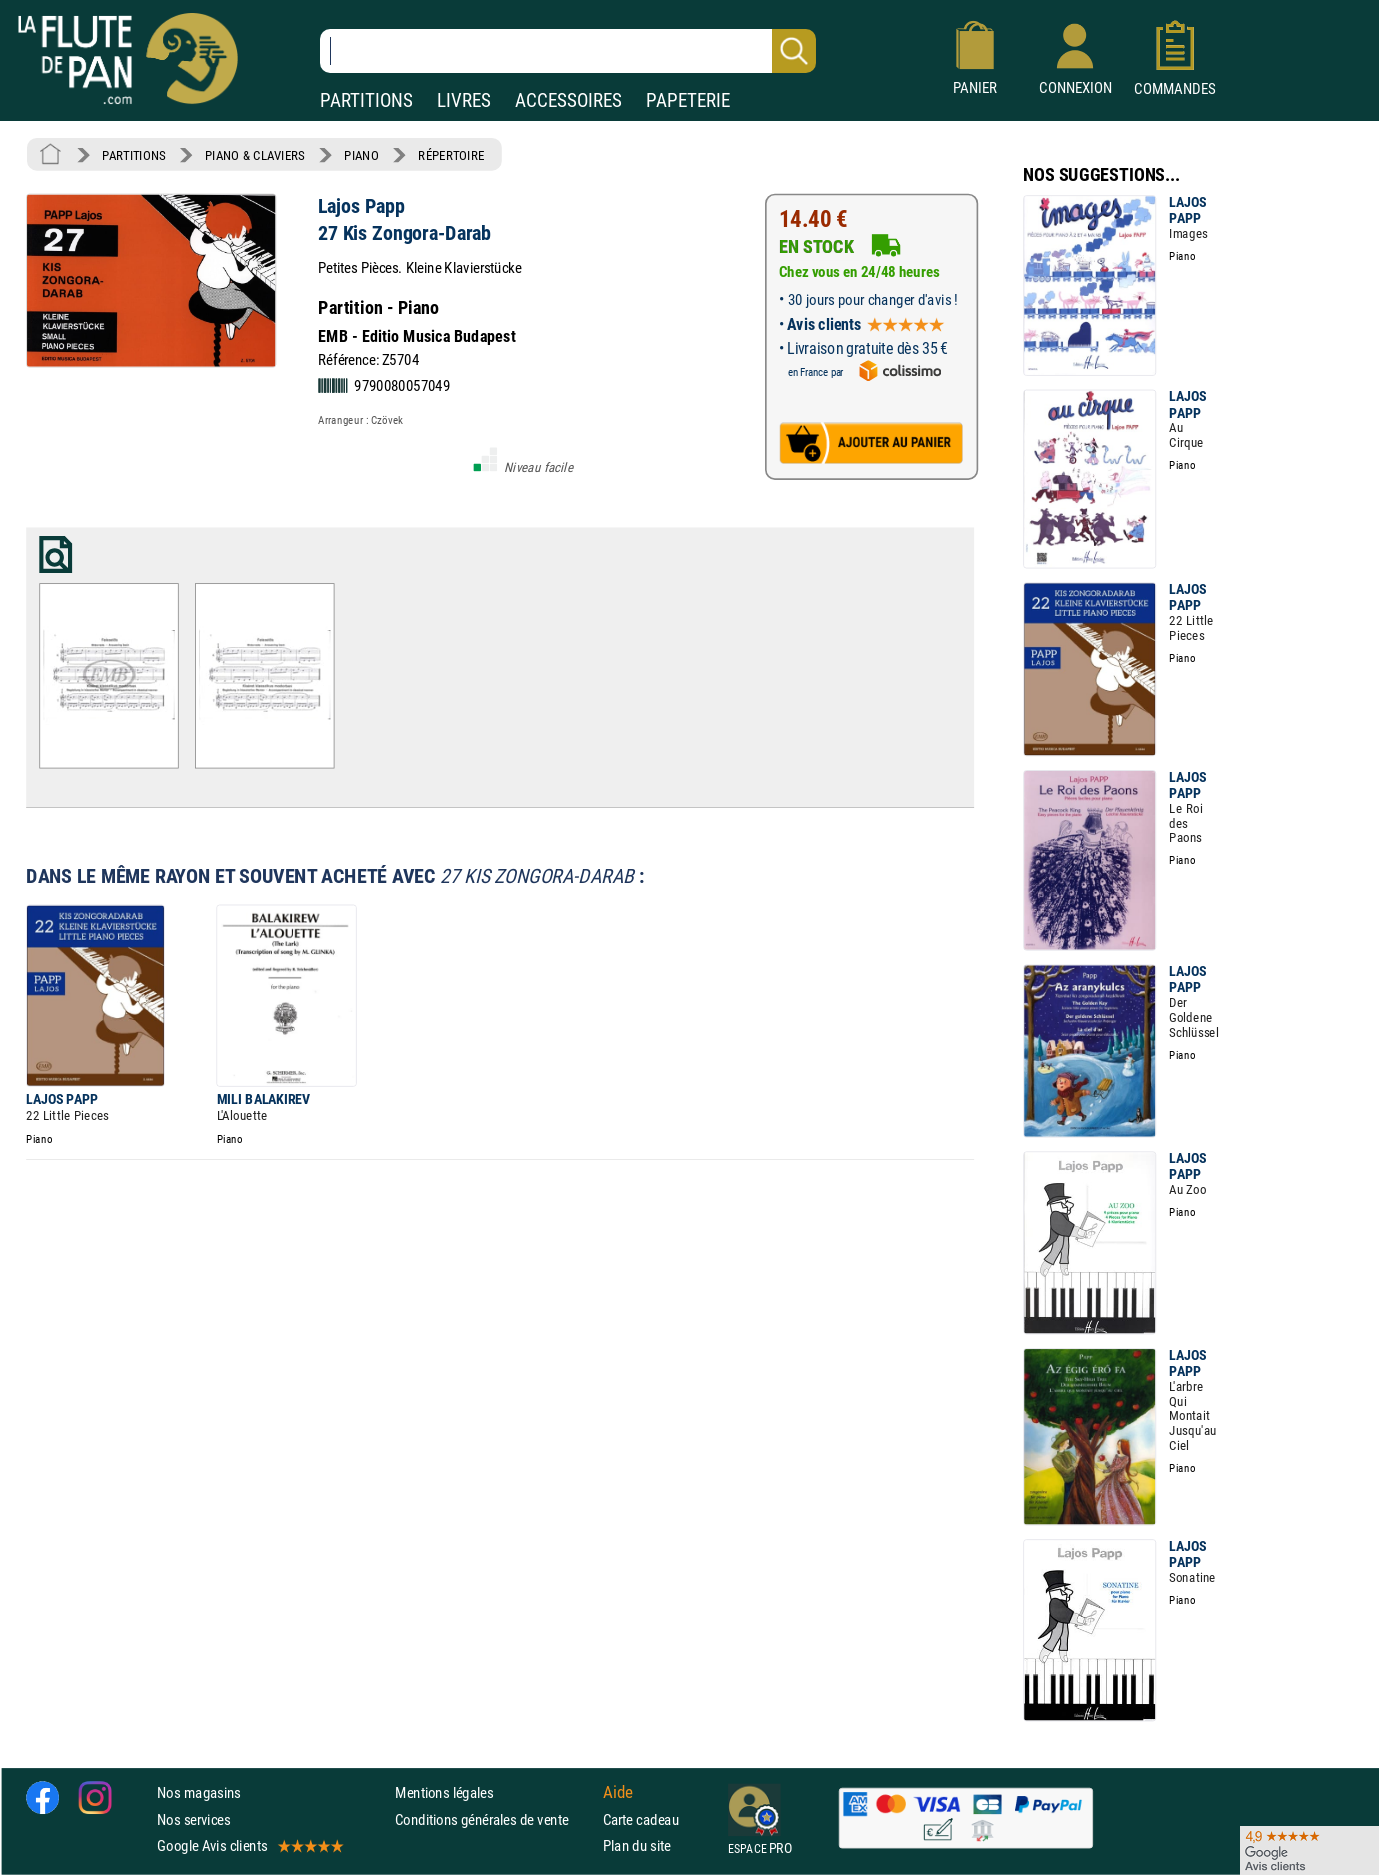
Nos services (193, 1819)
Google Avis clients (249, 1845)
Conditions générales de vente (494, 1819)
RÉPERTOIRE (451, 155)
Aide (618, 1793)
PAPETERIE (688, 100)
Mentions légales (444, 1792)
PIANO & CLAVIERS (255, 155)
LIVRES (464, 100)
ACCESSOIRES (568, 100)
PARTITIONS (366, 100)
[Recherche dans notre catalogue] (568, 51)
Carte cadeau (641, 1819)
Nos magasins (199, 1792)
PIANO (361, 155)
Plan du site (637, 1845)
